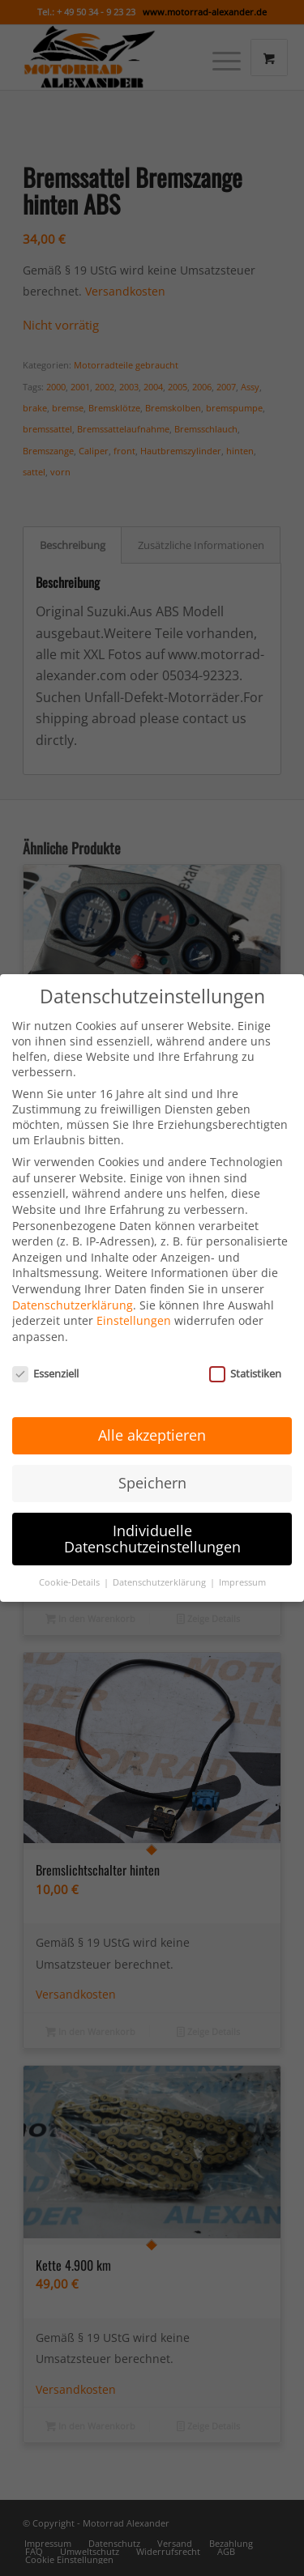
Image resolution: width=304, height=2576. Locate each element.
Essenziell (45, 1360)
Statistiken (245, 1360)
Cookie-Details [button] (70, 1569)
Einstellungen (133, 1308)
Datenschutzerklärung (72, 1292)
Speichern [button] (152, 1470)
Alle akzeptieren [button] (152, 1422)
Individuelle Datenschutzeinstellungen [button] (152, 1525)
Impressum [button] (242, 1569)
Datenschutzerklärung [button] (160, 1569)
